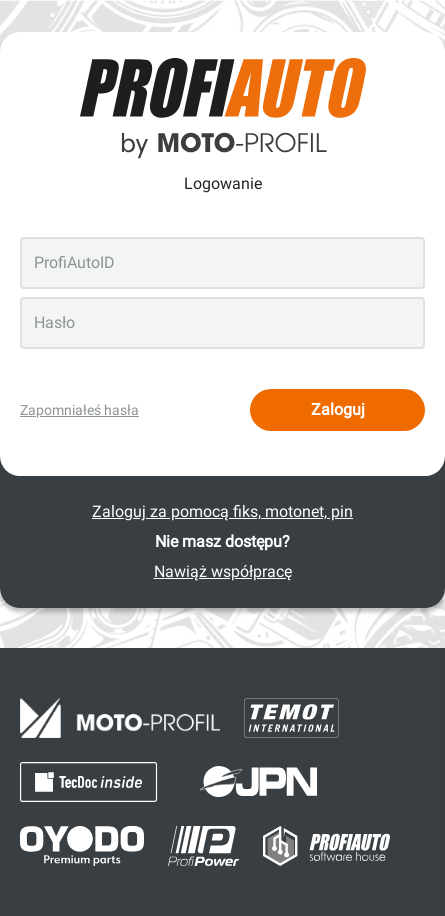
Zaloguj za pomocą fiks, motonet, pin (222, 511)
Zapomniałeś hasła (79, 410)
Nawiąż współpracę (223, 571)
